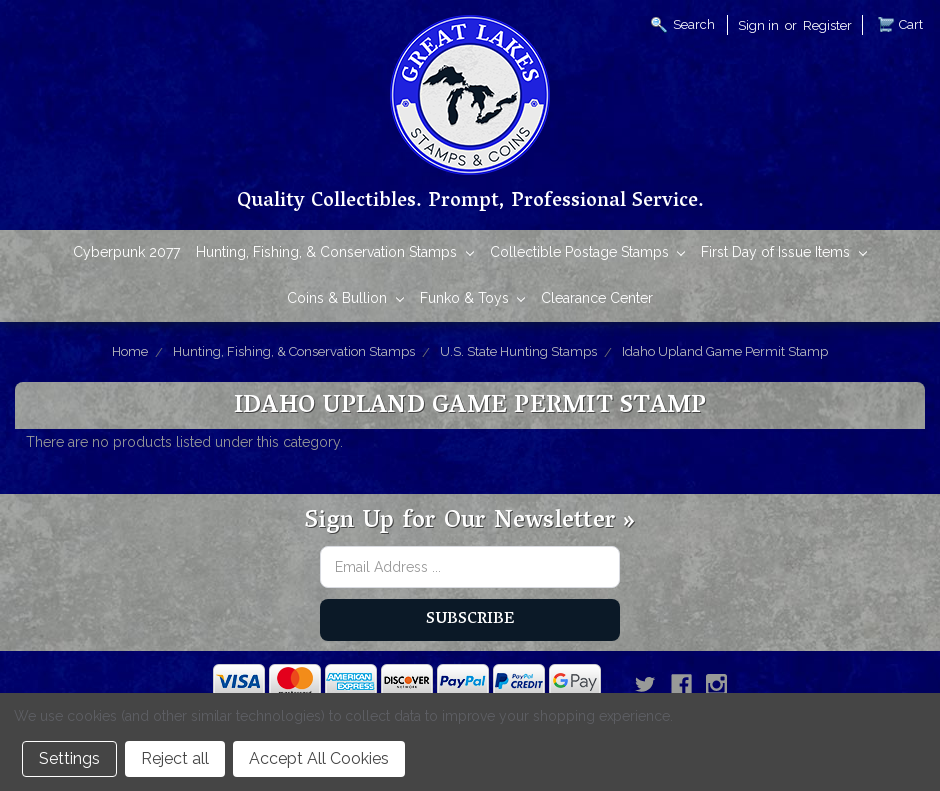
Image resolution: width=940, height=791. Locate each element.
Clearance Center (597, 298)
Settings (69, 758)
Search (694, 24)
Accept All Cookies (319, 758)
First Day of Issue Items (784, 253)
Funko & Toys (473, 299)
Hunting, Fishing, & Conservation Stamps (335, 253)
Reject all (175, 758)
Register (827, 25)
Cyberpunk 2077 (126, 252)
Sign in (758, 25)
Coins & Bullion (345, 299)
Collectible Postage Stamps (588, 253)
